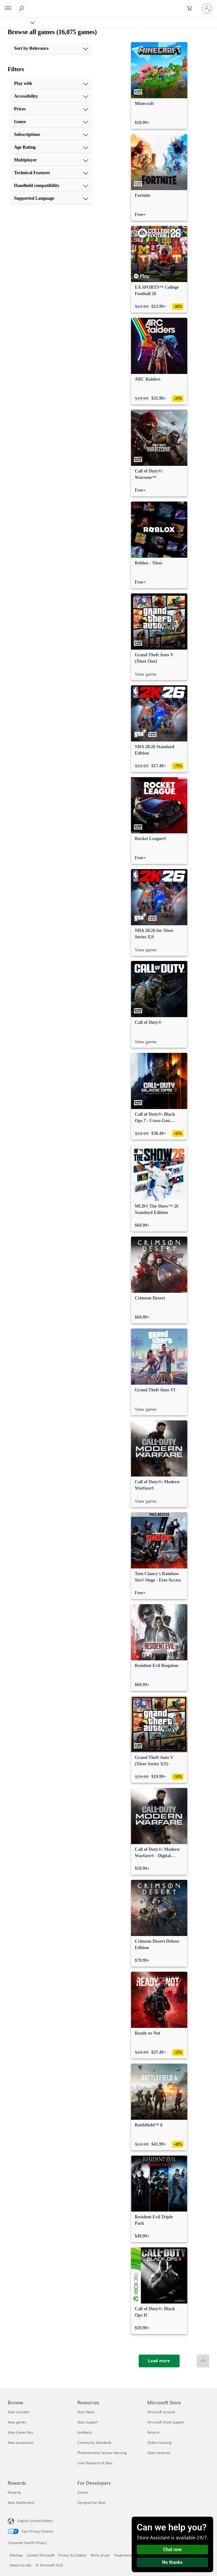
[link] (159, 85)
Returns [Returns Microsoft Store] (153, 2432)
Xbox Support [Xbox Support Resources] (87, 2422)
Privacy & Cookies (72, 2555)
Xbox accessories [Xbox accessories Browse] (21, 2442)
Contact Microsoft (40, 2555)
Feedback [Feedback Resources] (84, 2432)
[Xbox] (17, 22)
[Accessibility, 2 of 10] (51, 96)
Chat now (172, 2549)
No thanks (172, 2562)
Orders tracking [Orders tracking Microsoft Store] (159, 2442)
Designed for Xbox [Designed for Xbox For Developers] (91, 2502)
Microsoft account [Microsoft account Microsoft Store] (161, 2412)
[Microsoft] (108, 5)
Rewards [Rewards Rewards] (14, 2492)
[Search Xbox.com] (22, 8)
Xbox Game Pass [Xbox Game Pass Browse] (20, 2432)
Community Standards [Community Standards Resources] (94, 2442)
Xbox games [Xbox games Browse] (17, 2422)
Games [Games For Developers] (82, 2492)
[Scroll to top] (203, 2361)
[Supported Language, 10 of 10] (51, 198)
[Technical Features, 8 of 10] (51, 173)
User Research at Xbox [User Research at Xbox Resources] (94, 2463)
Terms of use (100, 2555)
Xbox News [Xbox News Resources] (85, 2412)
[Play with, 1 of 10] (51, 83)
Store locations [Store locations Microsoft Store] (159, 2453)
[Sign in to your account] (206, 8)
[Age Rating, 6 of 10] (51, 147)
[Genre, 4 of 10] (51, 122)
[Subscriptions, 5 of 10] (51, 135)
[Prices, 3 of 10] (51, 109)
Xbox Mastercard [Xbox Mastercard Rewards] (21, 2502)
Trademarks (123, 2555)
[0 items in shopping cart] (191, 8)
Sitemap (16, 2555)
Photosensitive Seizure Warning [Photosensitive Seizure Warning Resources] (102, 2453)
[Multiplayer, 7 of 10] (51, 160)
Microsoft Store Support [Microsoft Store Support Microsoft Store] (165, 2422)
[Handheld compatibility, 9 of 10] (51, 186)
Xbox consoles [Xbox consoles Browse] (18, 2412)
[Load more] (159, 2361)
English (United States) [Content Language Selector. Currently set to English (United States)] (35, 2521)
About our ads (20, 2565)
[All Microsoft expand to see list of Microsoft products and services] (8, 8)
